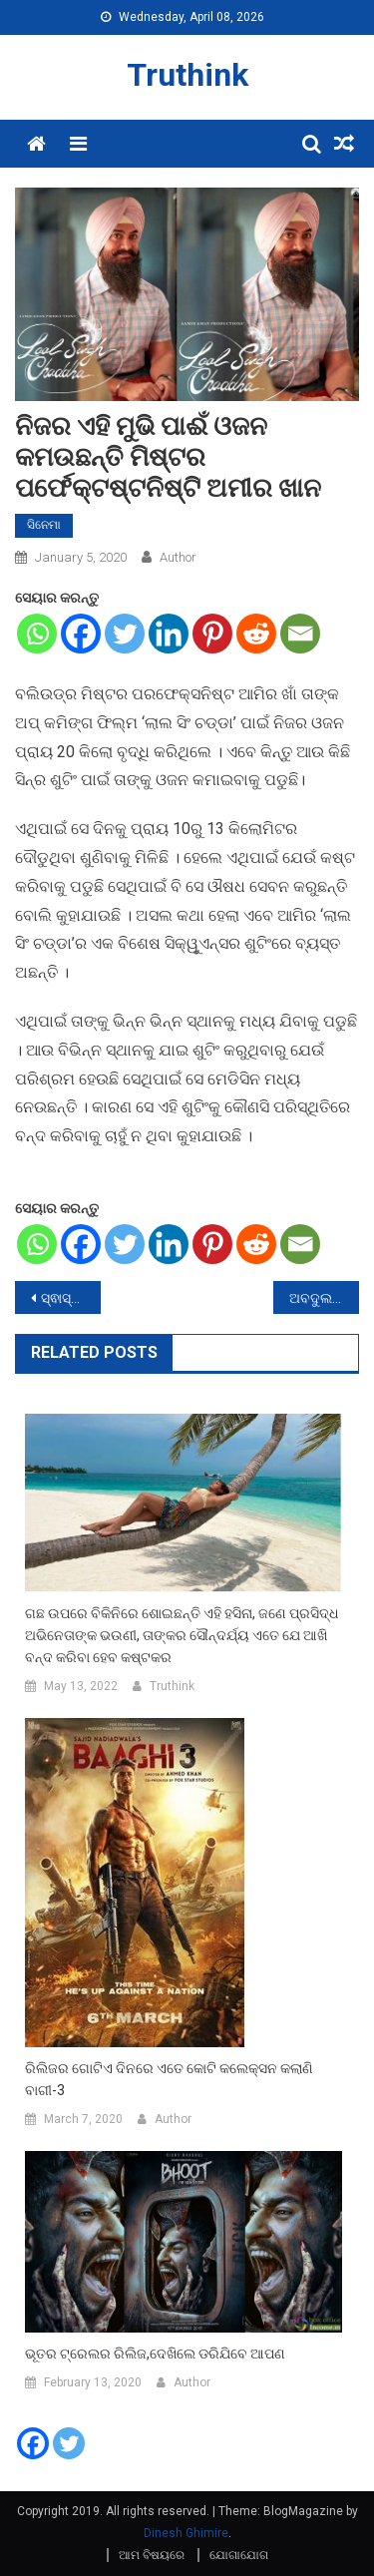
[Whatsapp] (37, 633)
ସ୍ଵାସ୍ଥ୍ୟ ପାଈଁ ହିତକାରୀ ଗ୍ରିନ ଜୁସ (71, 1298)
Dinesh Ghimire (186, 2533)
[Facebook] (81, 633)
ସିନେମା (44, 525)
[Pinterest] (212, 633)
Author (178, 557)
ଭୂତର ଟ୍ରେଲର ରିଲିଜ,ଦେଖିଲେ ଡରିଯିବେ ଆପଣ (155, 2353)
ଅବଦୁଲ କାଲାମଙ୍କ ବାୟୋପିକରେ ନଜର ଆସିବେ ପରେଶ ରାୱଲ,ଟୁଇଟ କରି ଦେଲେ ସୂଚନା (324, 1298)
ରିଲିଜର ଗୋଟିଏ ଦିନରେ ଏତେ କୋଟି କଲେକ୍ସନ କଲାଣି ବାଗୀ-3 (169, 2079)
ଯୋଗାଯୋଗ (238, 2555)
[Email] (300, 633)
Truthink (187, 75)
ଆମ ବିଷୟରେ (152, 2555)
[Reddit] (256, 633)
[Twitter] (125, 633)
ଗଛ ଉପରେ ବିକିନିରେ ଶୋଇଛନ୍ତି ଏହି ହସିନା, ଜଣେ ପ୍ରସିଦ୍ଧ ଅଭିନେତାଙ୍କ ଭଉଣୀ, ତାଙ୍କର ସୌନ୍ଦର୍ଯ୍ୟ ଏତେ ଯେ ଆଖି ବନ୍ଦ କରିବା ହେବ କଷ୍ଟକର (181, 1635)
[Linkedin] (168, 633)
